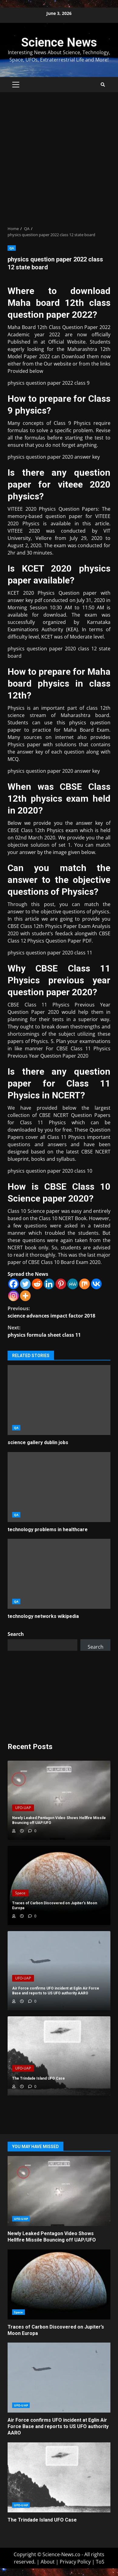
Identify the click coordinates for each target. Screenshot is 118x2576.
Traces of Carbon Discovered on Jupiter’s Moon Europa (59, 2284)
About (48, 2561)
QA (11, 248)
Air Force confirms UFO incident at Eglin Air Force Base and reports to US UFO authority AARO (59, 2378)
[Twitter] (25, 1284)
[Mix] (84, 1284)
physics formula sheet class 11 (59, 1331)
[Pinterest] (61, 1284)
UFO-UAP (23, 1807)
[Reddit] (37, 1284)
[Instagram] (13, 1295)
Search (16, 1634)
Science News (59, 42)
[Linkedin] (49, 1284)
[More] (25, 1295)
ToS (100, 2561)
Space (20, 1892)
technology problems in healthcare (59, 1487)
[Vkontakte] (96, 1284)
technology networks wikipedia (59, 1574)
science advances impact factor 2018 (59, 1312)
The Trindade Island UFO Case (59, 2477)
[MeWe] (72, 1284)
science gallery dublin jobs (59, 1400)
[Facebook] (13, 1284)
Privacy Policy (75, 2561)
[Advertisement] (59, 159)
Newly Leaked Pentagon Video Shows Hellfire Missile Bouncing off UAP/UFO (59, 2191)
